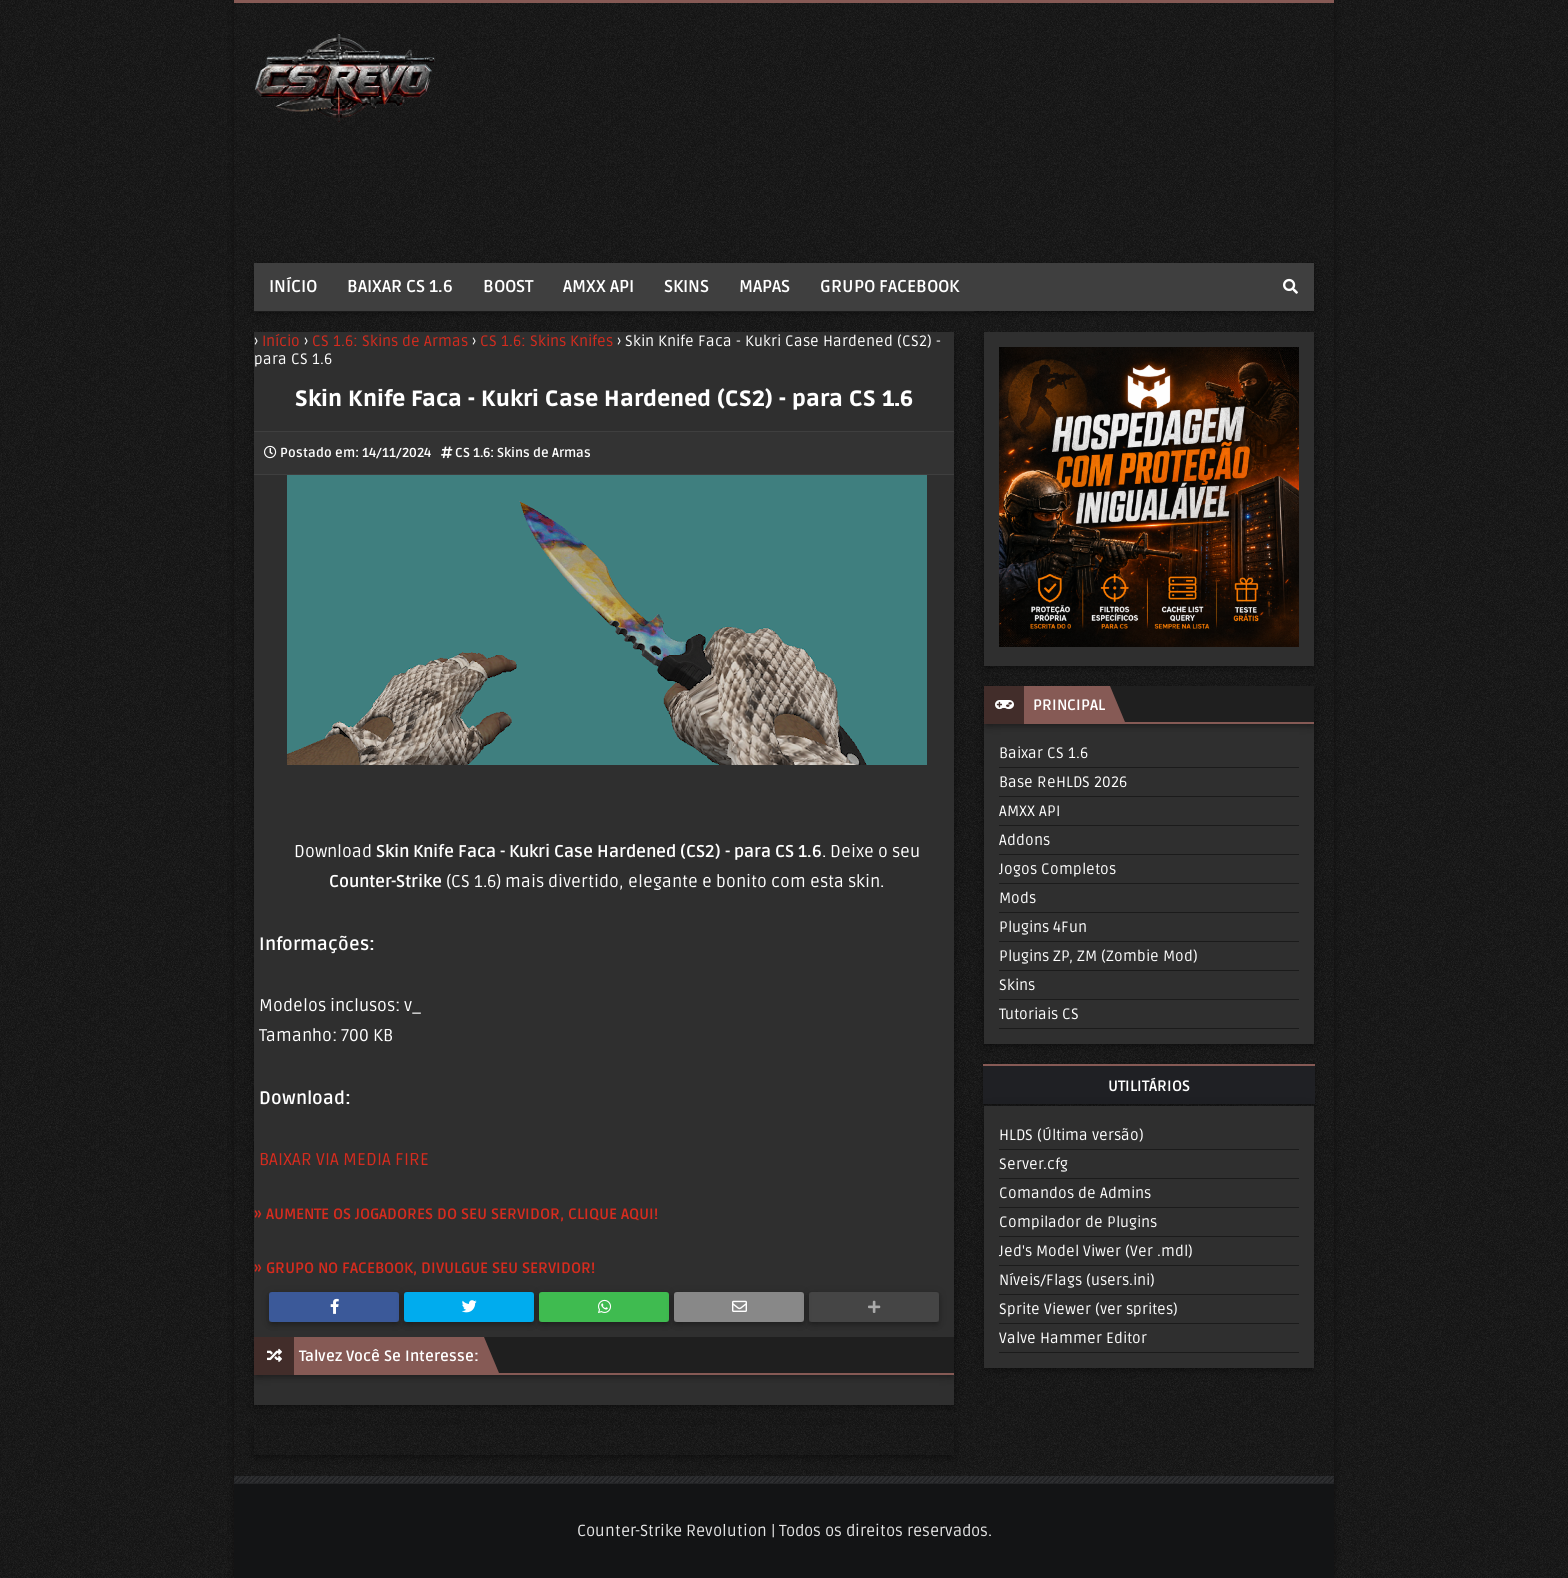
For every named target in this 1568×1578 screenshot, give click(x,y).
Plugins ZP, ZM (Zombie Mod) (1098, 956)
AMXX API (1029, 811)
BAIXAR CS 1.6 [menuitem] (400, 286)
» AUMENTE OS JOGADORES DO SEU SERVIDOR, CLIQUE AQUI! (456, 1214)
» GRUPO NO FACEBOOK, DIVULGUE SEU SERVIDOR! (424, 1268)
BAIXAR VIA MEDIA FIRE (344, 1159)
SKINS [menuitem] (686, 286)
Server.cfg (1033, 1164)
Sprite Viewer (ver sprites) (1088, 1309)
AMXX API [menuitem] (598, 286)
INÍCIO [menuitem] (293, 286)
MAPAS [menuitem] (764, 286)
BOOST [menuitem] (508, 286)
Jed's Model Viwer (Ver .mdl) (1096, 1251)
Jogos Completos (1057, 869)
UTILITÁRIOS (1149, 1086)
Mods (1017, 898)
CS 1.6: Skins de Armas (523, 453)
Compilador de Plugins (1078, 1222)
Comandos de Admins (1075, 1193)
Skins (1017, 985)
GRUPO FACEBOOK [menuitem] (889, 286)
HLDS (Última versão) (1071, 1135)
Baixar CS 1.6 (1043, 753)
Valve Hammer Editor (1073, 1338)
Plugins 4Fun (1043, 927)
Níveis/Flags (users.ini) (1077, 1280)
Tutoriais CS (1039, 1014)
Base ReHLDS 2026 (1063, 782)
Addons (1024, 840)
